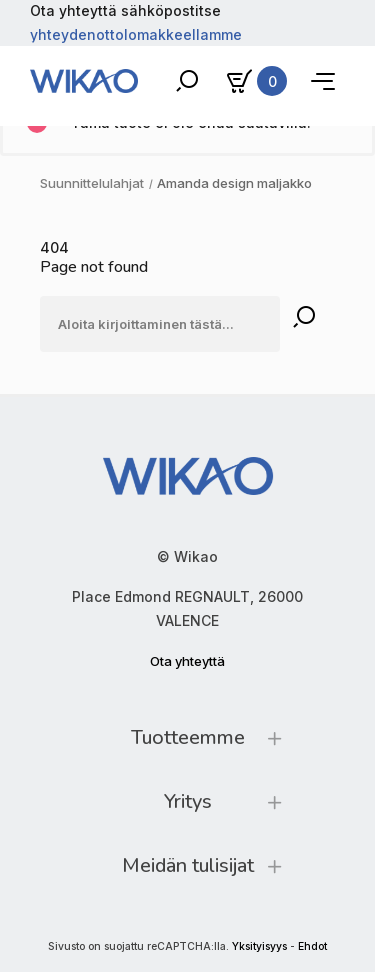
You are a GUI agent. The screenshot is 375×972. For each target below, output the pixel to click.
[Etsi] (160, 324)
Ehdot (312, 946)
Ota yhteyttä (187, 661)
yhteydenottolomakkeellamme (136, 34)
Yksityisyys (259, 946)
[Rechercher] (304, 318)
